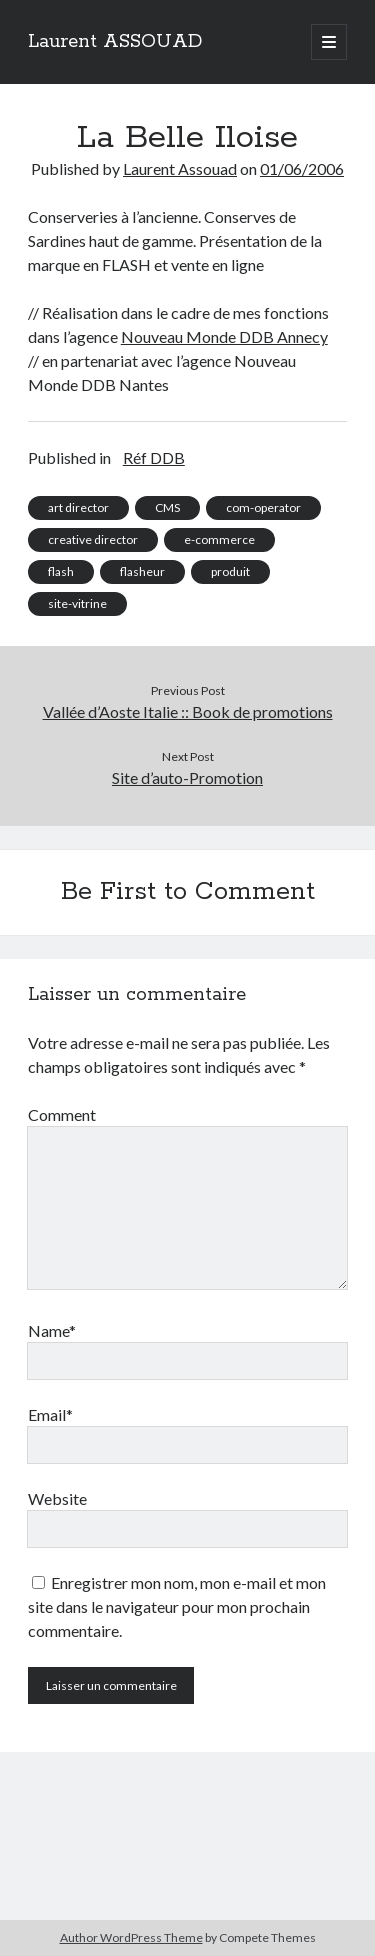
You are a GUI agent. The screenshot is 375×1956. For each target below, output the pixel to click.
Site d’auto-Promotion (187, 777)
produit (230, 571)
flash (61, 571)
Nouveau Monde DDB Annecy (224, 336)
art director (78, 507)
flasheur (142, 571)
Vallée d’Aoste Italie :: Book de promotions (188, 711)
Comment (62, 1114)
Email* (50, 1414)
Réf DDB (154, 457)
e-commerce (219, 539)
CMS (167, 507)
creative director (93, 539)
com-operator (263, 507)
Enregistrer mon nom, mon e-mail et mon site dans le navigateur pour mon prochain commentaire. (177, 1606)
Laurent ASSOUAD (115, 42)
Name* (52, 1330)
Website (57, 1498)
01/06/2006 (302, 168)
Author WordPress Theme (131, 1937)
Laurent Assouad (180, 168)
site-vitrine (77, 603)
